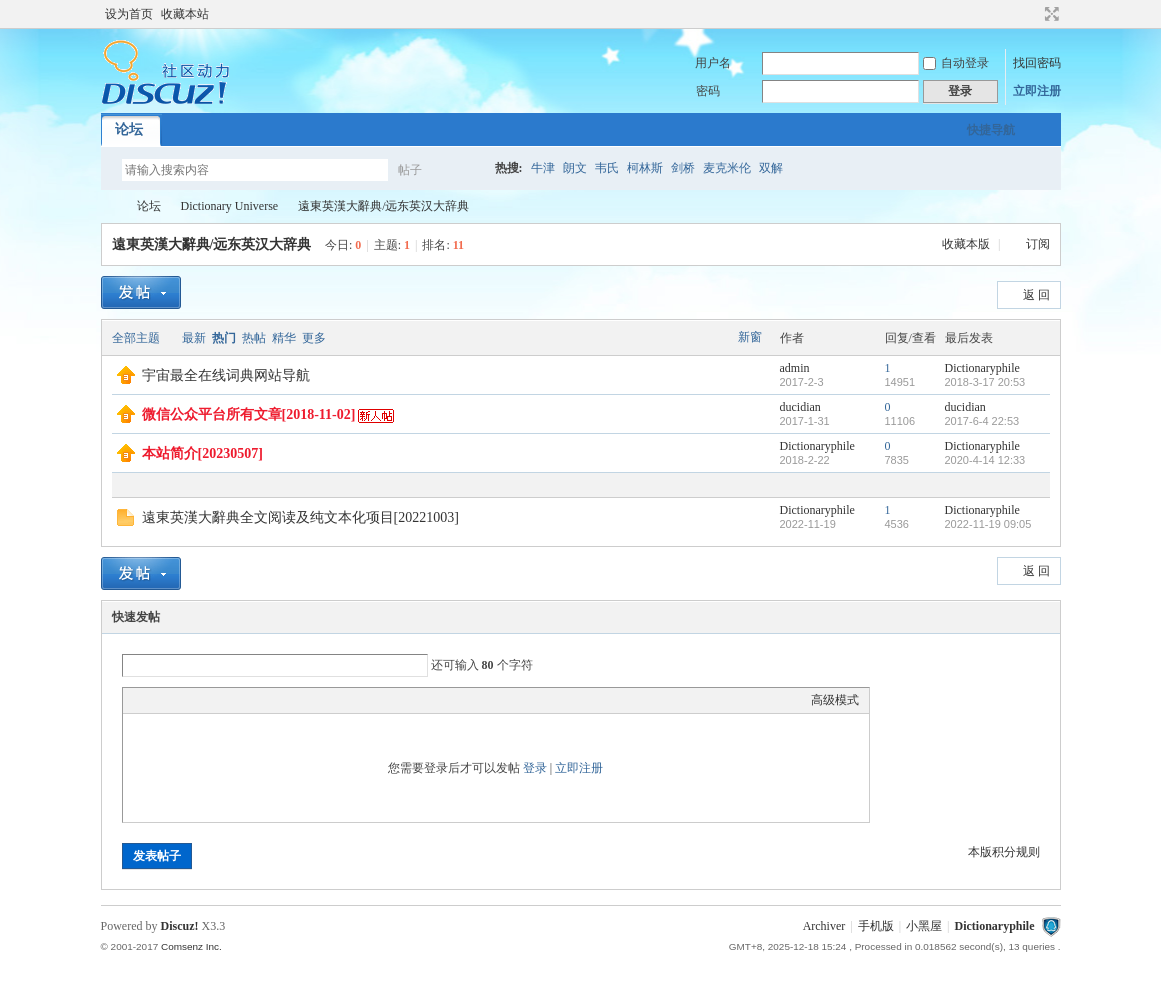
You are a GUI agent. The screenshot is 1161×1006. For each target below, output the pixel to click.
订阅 (1038, 244)
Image (183, 700)
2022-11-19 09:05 (988, 524)
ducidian (800, 407)
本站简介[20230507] (202, 453)
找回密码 (1037, 63)
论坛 (129, 129)
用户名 (713, 63)
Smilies (283, 700)
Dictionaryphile (109, 206)
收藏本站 (185, 14)
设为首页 (129, 14)
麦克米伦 (727, 168)
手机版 (876, 926)
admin (795, 368)
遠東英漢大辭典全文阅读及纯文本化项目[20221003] (300, 517)
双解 (771, 168)
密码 (708, 91)
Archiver (824, 926)
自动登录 (956, 63)
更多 (314, 338)
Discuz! (180, 926)
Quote (233, 700)
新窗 (750, 337)
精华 (284, 338)
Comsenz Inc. (191, 946)
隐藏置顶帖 (751, 376)
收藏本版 (967, 244)
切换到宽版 (1049, 14)
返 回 (1036, 295)
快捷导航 (991, 130)
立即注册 (1037, 91)
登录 (535, 768)
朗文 (575, 168)
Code (258, 700)
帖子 (410, 170)
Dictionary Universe (230, 206)
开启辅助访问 (1033, 14)
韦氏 (607, 168)
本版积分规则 (1004, 852)
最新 (194, 338)
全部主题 (136, 338)
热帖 (254, 338)
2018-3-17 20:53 (985, 382)
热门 (224, 338)
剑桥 (683, 168)
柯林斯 (645, 168)
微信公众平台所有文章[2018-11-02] (249, 414)
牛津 (543, 168)
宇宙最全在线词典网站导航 (226, 375)
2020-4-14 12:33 (985, 460)
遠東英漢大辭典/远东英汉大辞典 (383, 206)
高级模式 (835, 700)
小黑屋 (924, 926)
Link (208, 700)
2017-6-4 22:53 (982, 421)
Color (158, 700)
